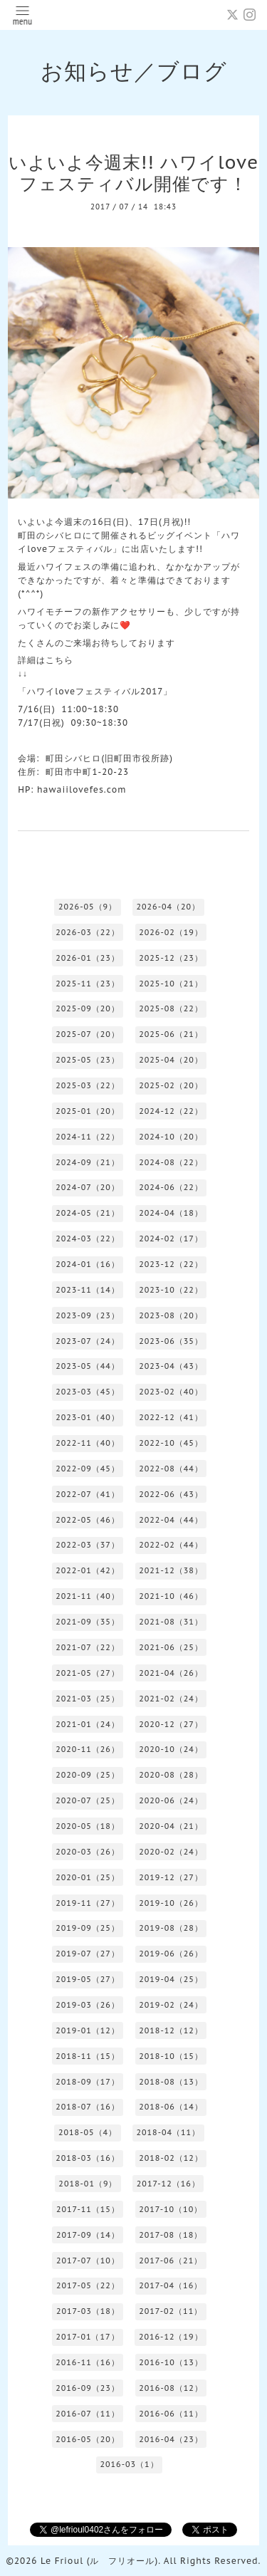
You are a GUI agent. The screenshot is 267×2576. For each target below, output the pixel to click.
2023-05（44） (88, 1366)
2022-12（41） (171, 1417)
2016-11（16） (88, 2362)
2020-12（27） (171, 1724)
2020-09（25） (88, 1775)
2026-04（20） (168, 907)
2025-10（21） (171, 984)
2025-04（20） (171, 1060)
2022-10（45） (171, 1443)
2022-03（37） (88, 1545)
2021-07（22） (88, 1647)
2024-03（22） (88, 1238)
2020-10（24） (171, 1749)
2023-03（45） (88, 1392)
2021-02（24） (171, 1699)
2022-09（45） (88, 1469)
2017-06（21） (170, 2260)
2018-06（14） (171, 2107)
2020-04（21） (171, 1826)
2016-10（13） (171, 2362)
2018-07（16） (88, 2107)
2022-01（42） (88, 1570)
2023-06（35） (171, 1341)
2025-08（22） (171, 1008)
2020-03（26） (88, 1852)
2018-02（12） (171, 2158)
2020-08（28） (171, 1775)
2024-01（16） (88, 1264)
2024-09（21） (88, 1162)
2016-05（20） (88, 2439)
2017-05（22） (88, 2285)
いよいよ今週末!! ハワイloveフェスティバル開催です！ (133, 173)
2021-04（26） (171, 1673)
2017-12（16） (168, 2184)
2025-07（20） (88, 1034)
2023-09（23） (88, 1315)
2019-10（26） (171, 1903)
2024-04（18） (171, 1213)
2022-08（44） (171, 1469)
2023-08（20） (171, 1315)
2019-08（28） (171, 1928)
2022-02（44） (171, 1545)
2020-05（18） (88, 1826)
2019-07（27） (88, 1954)
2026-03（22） (88, 932)
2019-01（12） (88, 2030)
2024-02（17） (171, 1238)
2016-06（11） (171, 2414)
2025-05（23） (88, 1060)
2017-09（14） (88, 2235)
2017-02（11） (170, 2311)
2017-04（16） (170, 2285)
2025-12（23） (171, 958)
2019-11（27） (88, 1903)
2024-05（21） (88, 1213)
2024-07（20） (88, 1187)
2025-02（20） (171, 1085)
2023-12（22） (171, 1264)
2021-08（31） (171, 1622)
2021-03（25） (88, 1699)
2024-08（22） (171, 1162)
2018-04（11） (168, 2132)
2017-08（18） (170, 2235)
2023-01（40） (88, 1417)
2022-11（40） (88, 1443)
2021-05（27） (88, 1673)
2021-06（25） (171, 1647)
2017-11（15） (88, 2209)
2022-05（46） (88, 1520)
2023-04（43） (171, 1366)
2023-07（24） (88, 1341)
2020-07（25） (88, 1800)
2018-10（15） (171, 2056)
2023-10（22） (171, 1290)
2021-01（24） (88, 1724)
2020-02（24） (171, 1852)
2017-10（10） (170, 2209)
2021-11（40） (88, 1596)
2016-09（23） (88, 2388)
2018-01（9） (87, 2184)
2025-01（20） (88, 1111)
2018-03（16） (88, 2158)
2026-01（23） (88, 958)
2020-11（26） (88, 1749)
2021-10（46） (171, 1596)
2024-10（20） (171, 1137)
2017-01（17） (88, 2337)
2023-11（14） (88, 1290)
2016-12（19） (171, 2337)
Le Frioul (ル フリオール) (99, 2560)
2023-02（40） (171, 1392)
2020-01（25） (88, 1877)
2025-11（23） (88, 984)
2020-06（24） (171, 1800)
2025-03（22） (88, 1085)
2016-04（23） (171, 2439)
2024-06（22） (171, 1187)
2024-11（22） (88, 1137)
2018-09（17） (88, 2082)
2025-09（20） (88, 1008)
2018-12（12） (171, 2030)
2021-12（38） (171, 1570)
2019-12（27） (171, 1877)
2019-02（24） (171, 2005)
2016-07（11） (88, 2414)
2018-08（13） (171, 2082)
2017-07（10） (88, 2260)
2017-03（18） (88, 2311)
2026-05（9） (87, 907)
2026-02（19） (171, 932)
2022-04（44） (171, 1520)
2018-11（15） (88, 2056)
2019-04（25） (171, 1979)
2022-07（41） (88, 1494)
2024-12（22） (171, 1111)
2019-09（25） (88, 1928)
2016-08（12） (171, 2388)
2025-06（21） (171, 1034)
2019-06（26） (171, 1954)
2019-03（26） (88, 2005)
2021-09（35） (88, 1622)
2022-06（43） (171, 1494)
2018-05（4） (87, 2132)
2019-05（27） (88, 1979)
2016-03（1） (129, 2464)
